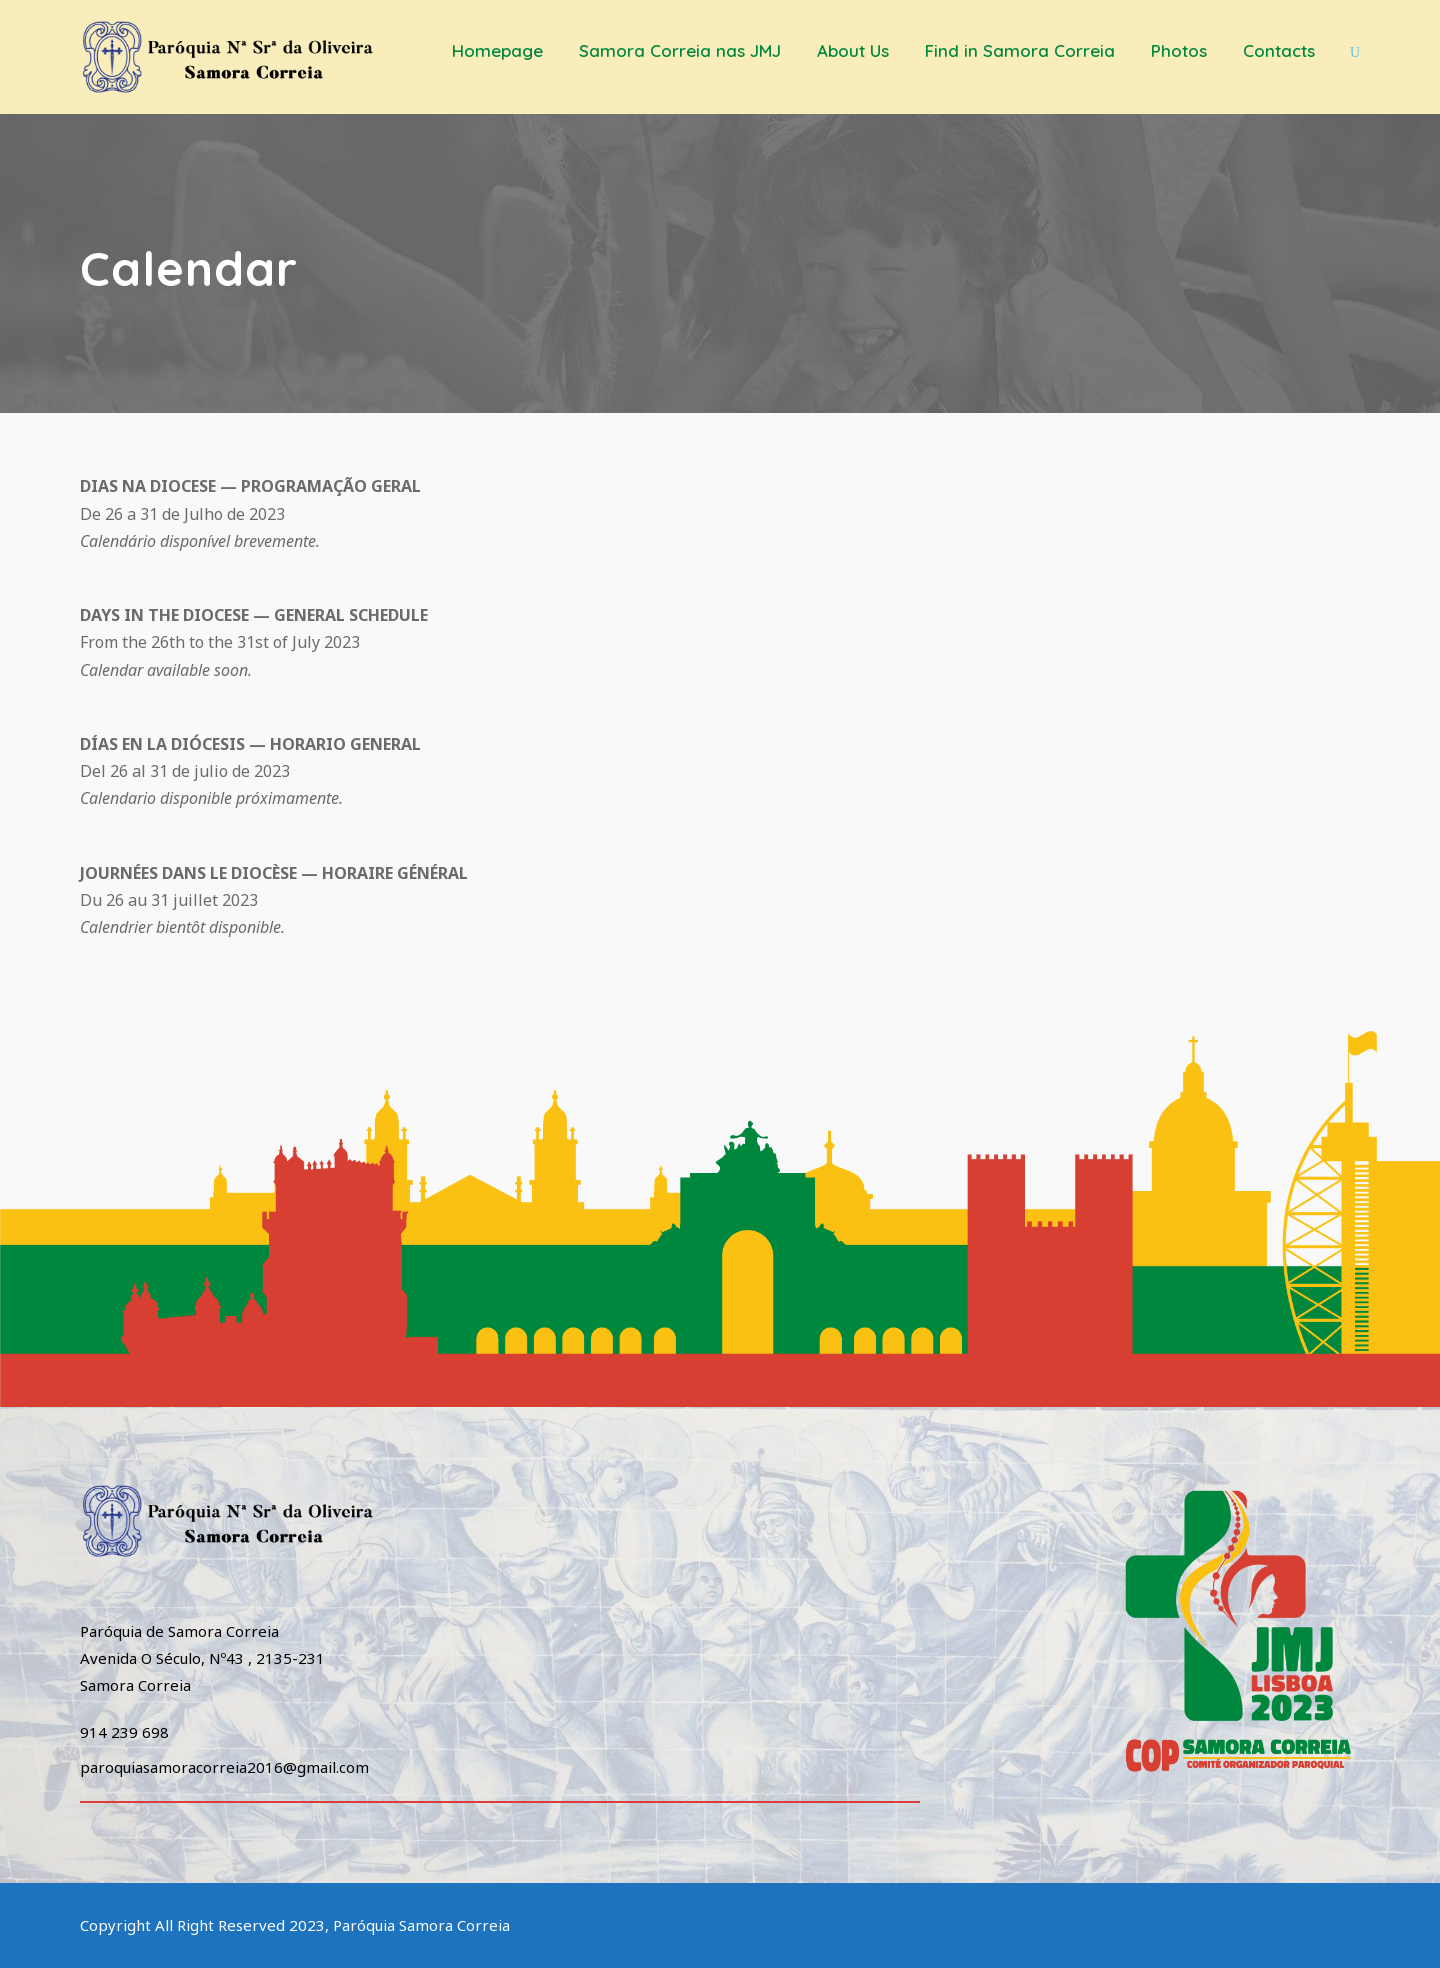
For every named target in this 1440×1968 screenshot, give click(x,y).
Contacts (1279, 50)
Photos (1179, 50)
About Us (853, 50)
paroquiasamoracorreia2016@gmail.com (224, 1767)
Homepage (497, 50)
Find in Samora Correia (1020, 50)
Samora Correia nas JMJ (680, 50)
